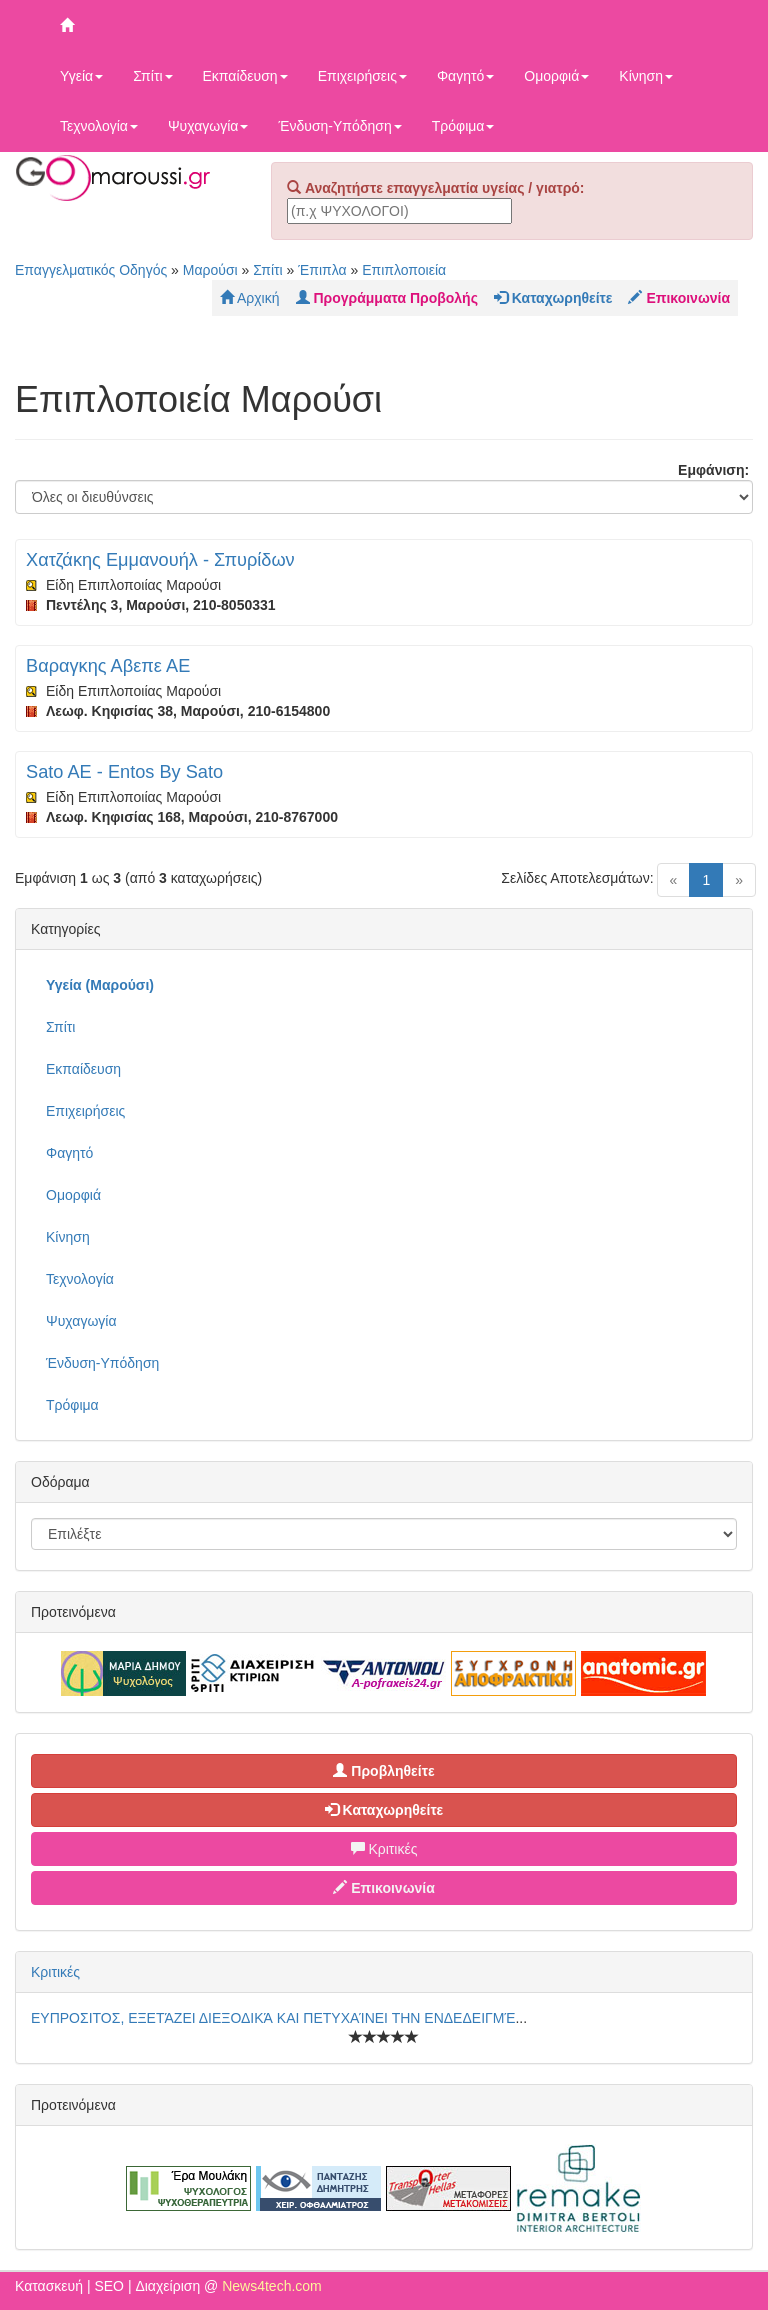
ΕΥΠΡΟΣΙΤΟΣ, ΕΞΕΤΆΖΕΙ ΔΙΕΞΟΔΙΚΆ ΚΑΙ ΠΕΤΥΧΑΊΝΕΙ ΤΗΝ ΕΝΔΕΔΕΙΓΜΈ (273, 2018)
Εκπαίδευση (245, 76)
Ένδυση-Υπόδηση (339, 126)
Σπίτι (152, 76)
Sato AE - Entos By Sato (124, 772)
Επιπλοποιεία (404, 270)
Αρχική (250, 298)
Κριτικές (384, 1849)
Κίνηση (646, 76)
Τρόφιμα (463, 126)
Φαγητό (465, 76)
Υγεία (81, 76)
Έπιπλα (322, 270)
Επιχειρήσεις (362, 76)
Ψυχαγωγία (208, 126)
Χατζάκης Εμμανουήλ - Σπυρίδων (160, 560)
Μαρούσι (210, 270)
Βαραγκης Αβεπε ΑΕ (108, 666)
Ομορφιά (556, 76)
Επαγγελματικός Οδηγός (91, 270)
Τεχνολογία (99, 126)
